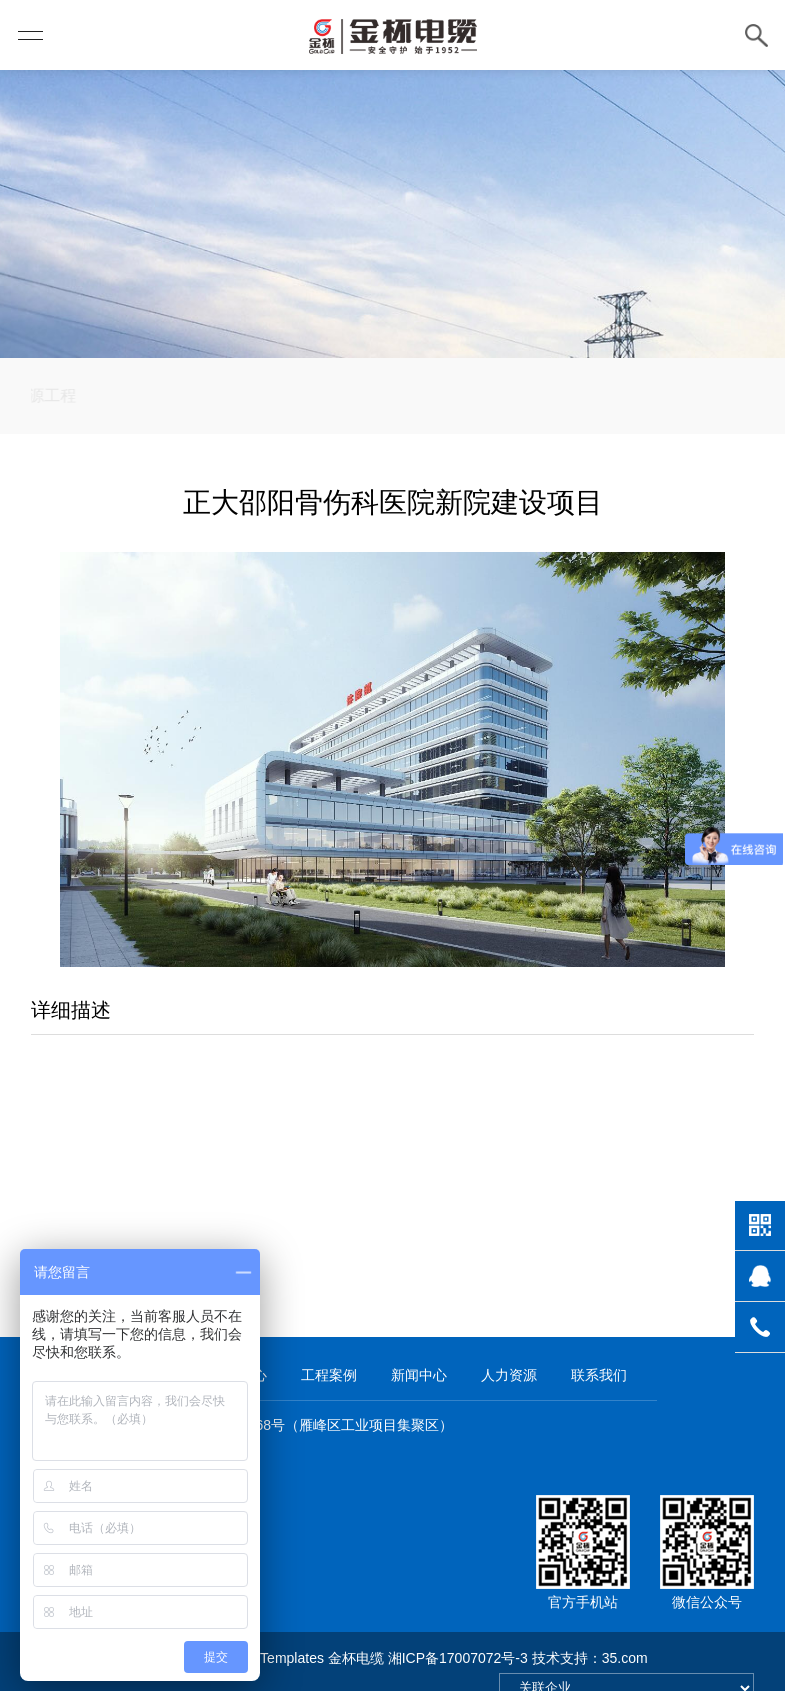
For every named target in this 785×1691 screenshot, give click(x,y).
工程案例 (329, 1352)
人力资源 (509, 1352)
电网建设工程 (419, 427)
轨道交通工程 (553, 427)
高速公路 (200, 427)
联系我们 (599, 1352)
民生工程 (302, 427)
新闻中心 (419, 1352)
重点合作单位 (687, 427)
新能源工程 (90, 427)
